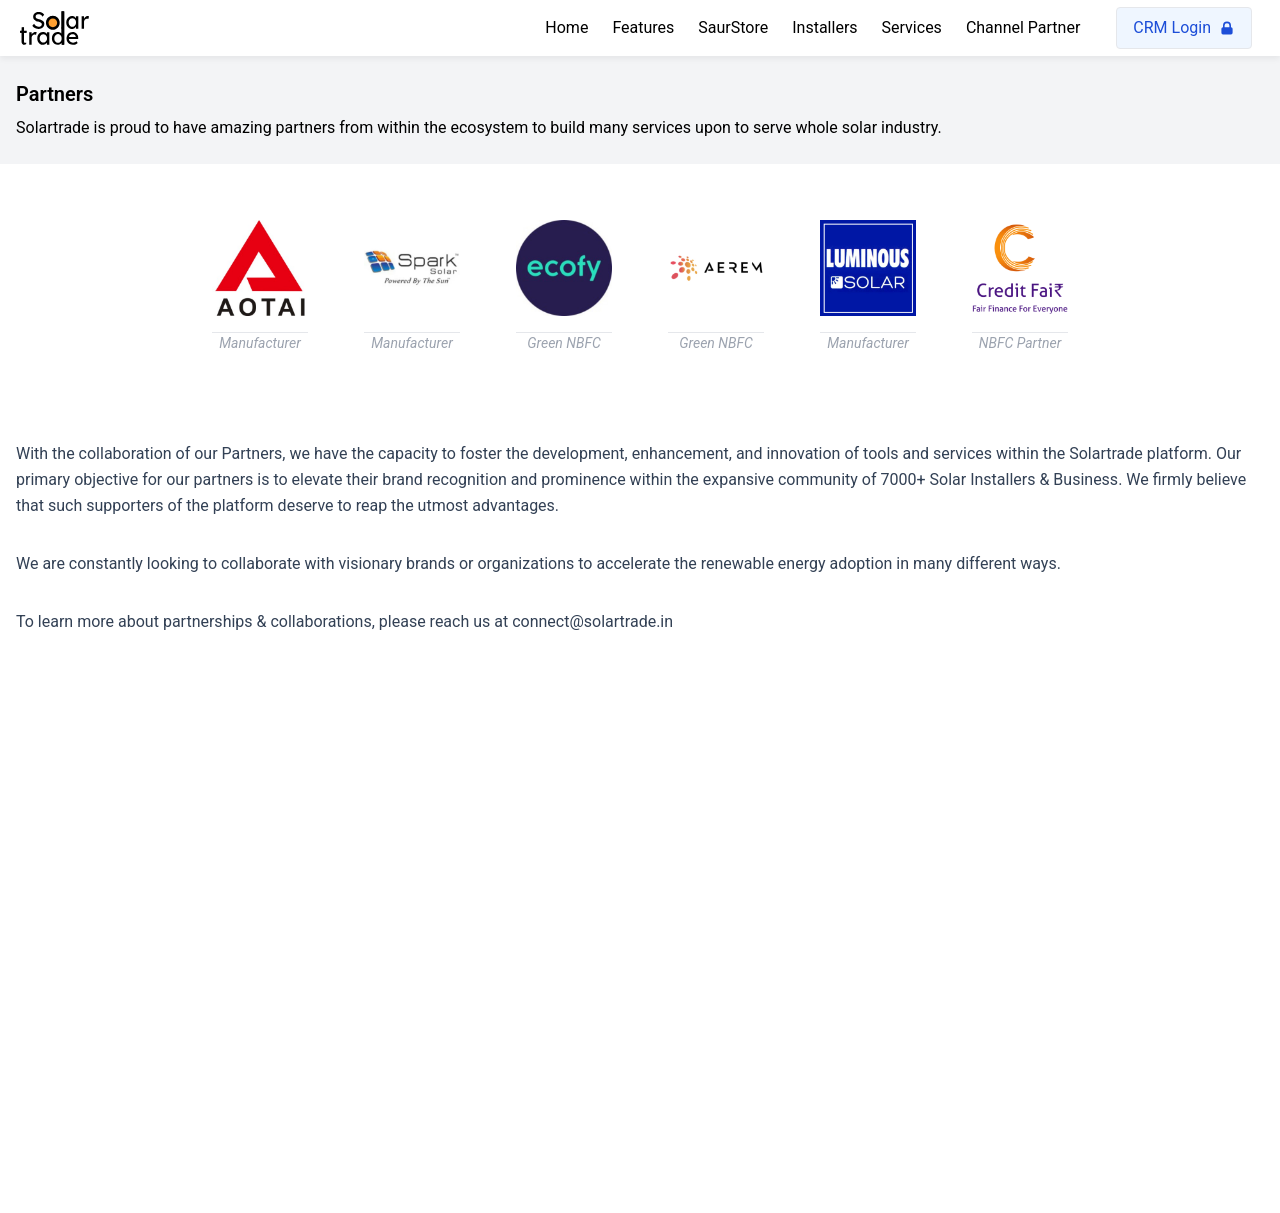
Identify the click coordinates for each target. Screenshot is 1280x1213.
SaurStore (733, 27)
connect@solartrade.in (592, 621)
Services (912, 27)
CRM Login (1184, 27)
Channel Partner (1023, 27)
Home (566, 27)
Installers (824, 27)
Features (643, 27)
